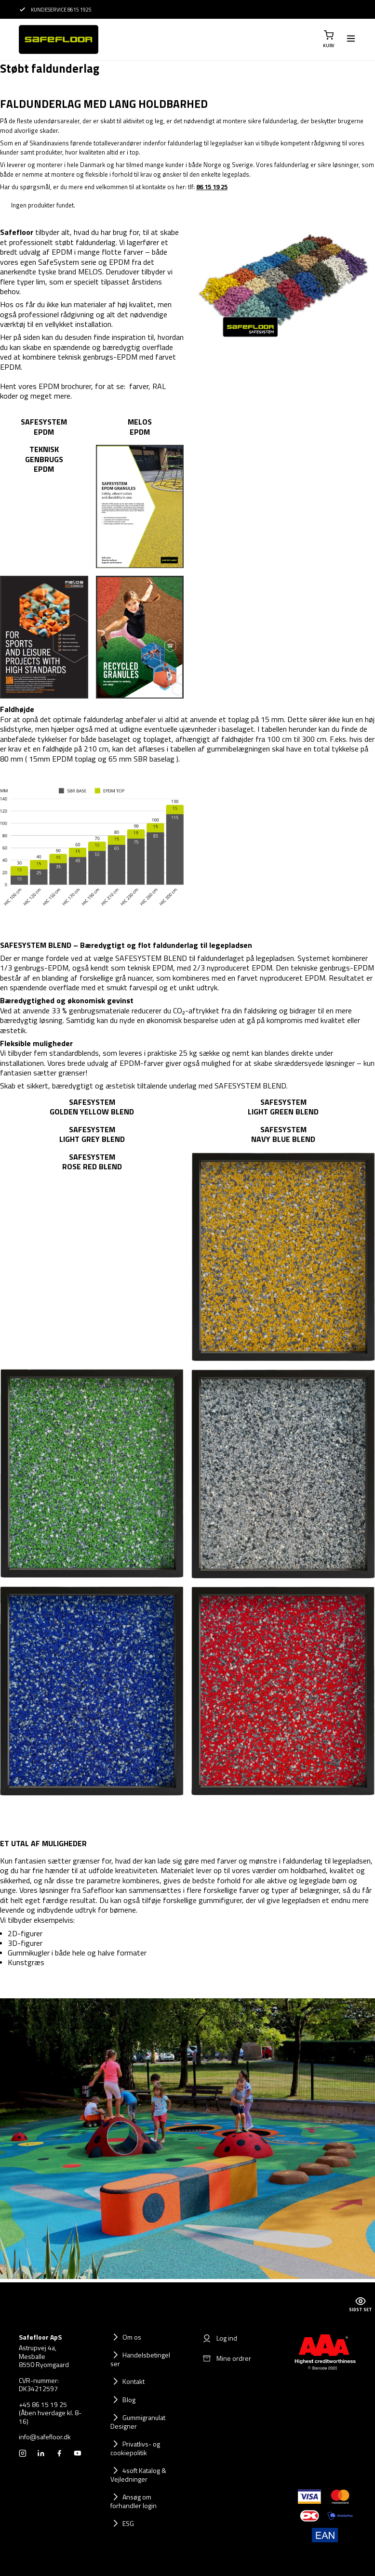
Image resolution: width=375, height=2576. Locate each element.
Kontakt (133, 2381)
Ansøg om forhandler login (133, 2501)
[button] (328, 39)
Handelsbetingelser (140, 2359)
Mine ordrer (226, 2358)
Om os (131, 2337)
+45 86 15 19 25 (43, 2404)
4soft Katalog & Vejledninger (138, 2474)
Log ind (219, 2338)
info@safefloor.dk (45, 2437)
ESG (128, 2523)
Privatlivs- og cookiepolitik (135, 2448)
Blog (128, 2400)
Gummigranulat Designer (137, 2421)
